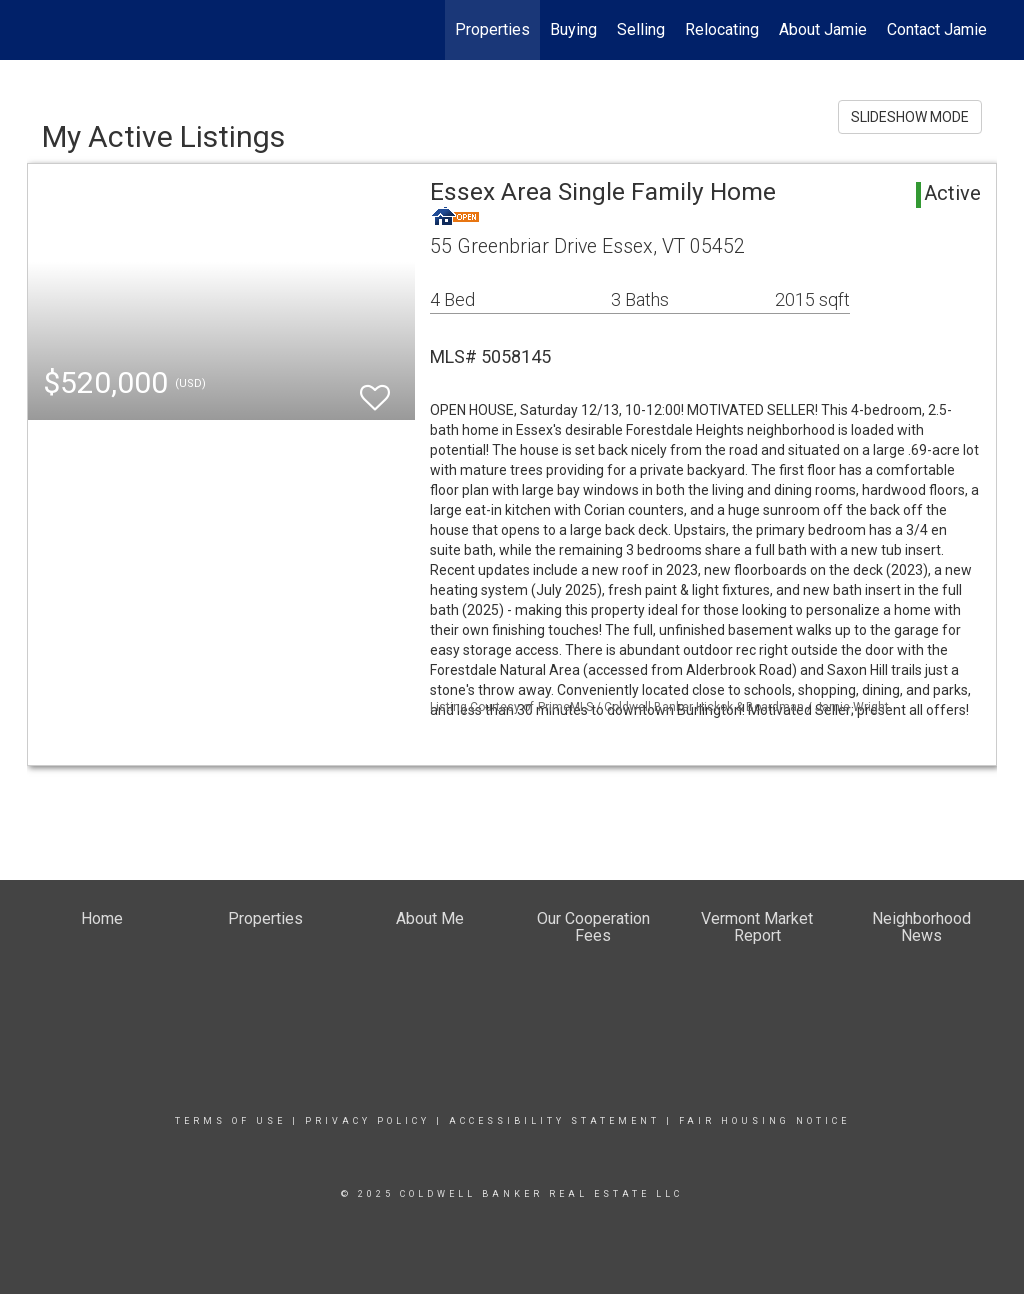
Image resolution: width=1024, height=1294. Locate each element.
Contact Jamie (937, 29)
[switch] (375, 388)
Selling (641, 29)
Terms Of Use (230, 1121)
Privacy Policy (367, 1121)
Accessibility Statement (554, 1121)
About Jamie (823, 29)
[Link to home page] (37, 30)
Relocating (722, 29)
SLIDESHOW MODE (910, 117)
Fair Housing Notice (764, 1121)
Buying (573, 29)
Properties (492, 29)
